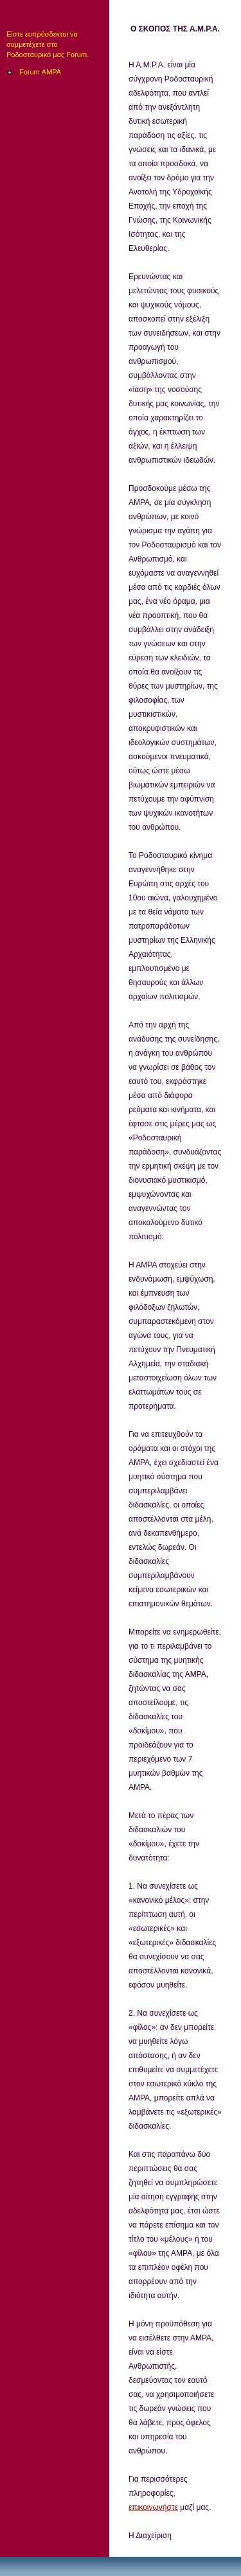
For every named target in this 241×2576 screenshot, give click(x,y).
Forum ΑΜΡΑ (40, 72)
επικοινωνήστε (153, 2507)
